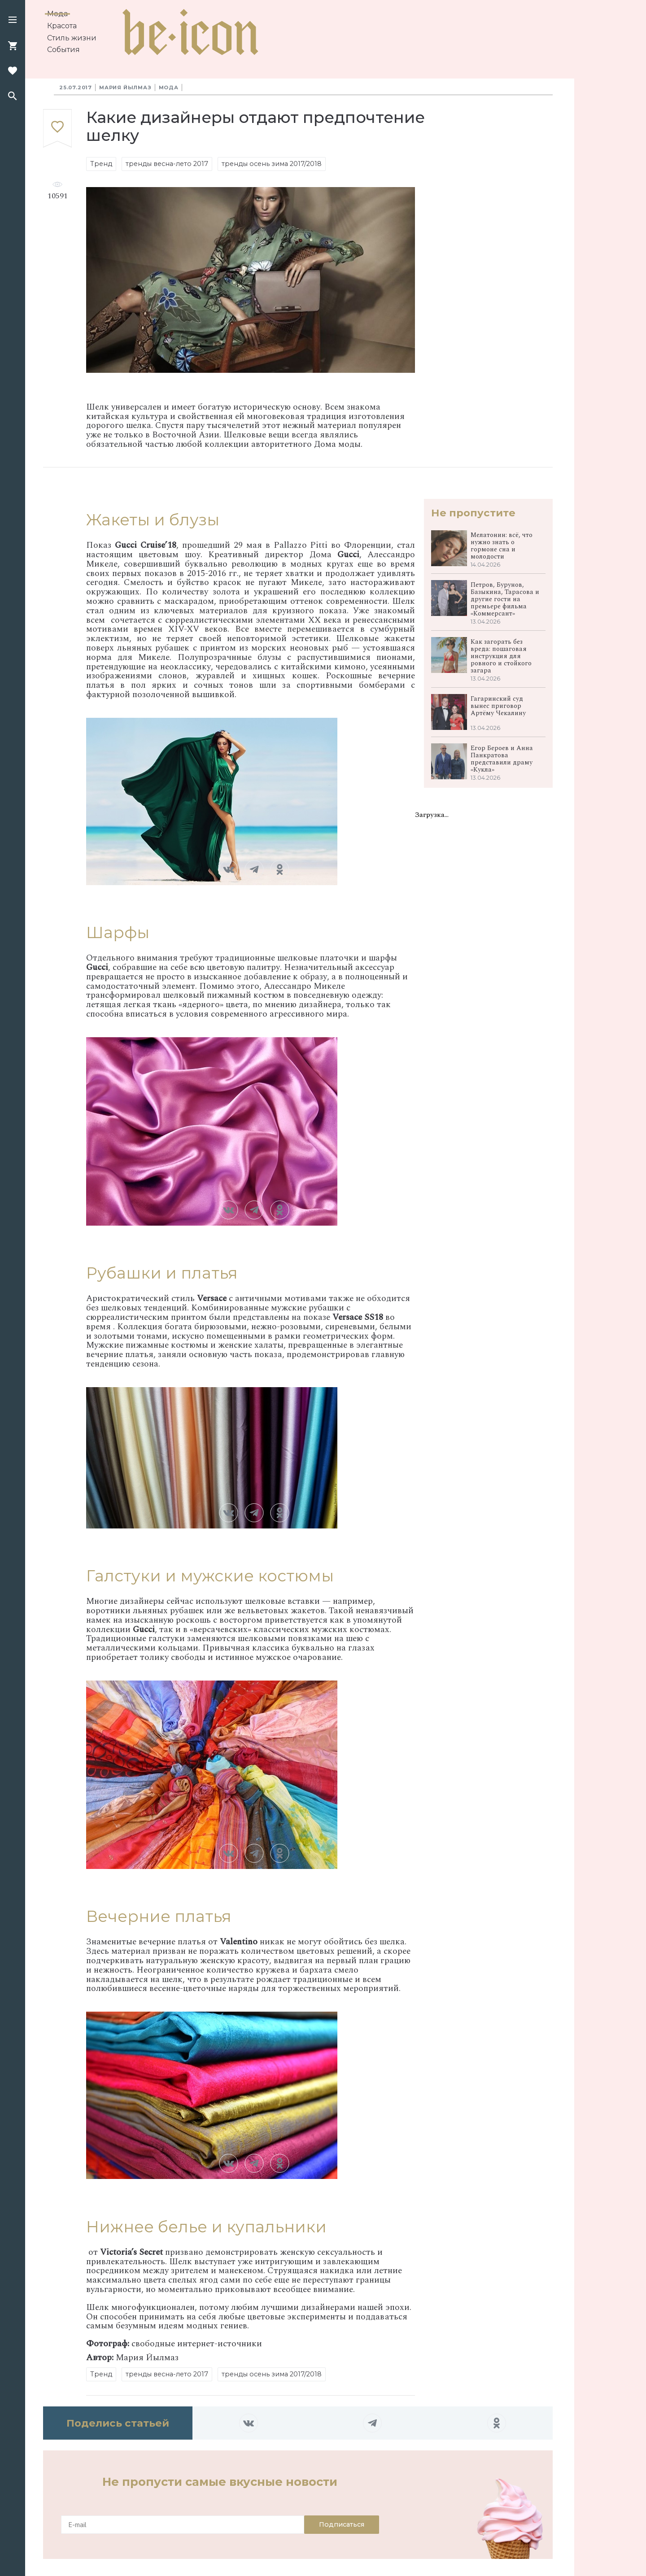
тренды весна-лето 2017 (167, 164)
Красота (62, 26)
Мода (57, 13)
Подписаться (341, 2524)
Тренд (101, 164)
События (63, 49)
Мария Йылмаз (125, 87)
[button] (13, 21)
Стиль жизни (71, 38)
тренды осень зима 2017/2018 (272, 164)
